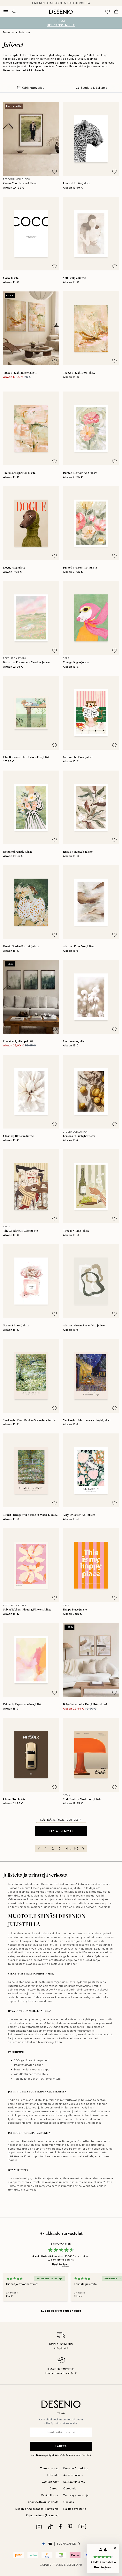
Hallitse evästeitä (74, 2508)
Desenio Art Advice (75, 2468)
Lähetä (61, 2446)
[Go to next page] (83, 1848)
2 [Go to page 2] (53, 1849)
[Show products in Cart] (116, 11)
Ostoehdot (70, 2488)
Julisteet (24, 32)
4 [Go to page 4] (67, 1849)
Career (54, 2488)
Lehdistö (53, 2475)
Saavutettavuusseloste (43, 2502)
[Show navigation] (6, 11)
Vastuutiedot (50, 2482)
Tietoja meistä (49, 2468)
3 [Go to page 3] (60, 1849)
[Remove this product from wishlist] (54, 171)
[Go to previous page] (38, 1848)
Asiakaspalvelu (73, 2475)
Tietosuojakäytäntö (46, 2455)
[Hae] (14, 11)
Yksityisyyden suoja (76, 2495)
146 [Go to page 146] (76, 1849)
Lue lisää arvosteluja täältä (61, 2310)
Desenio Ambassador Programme (37, 2508)
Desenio (8, 32)
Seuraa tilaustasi (74, 2482)
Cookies (68, 2502)
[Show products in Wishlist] (107, 11)
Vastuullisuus (50, 2495)
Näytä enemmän (61, 1831)
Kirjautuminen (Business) (42, 2515)
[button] (103, 2558)
